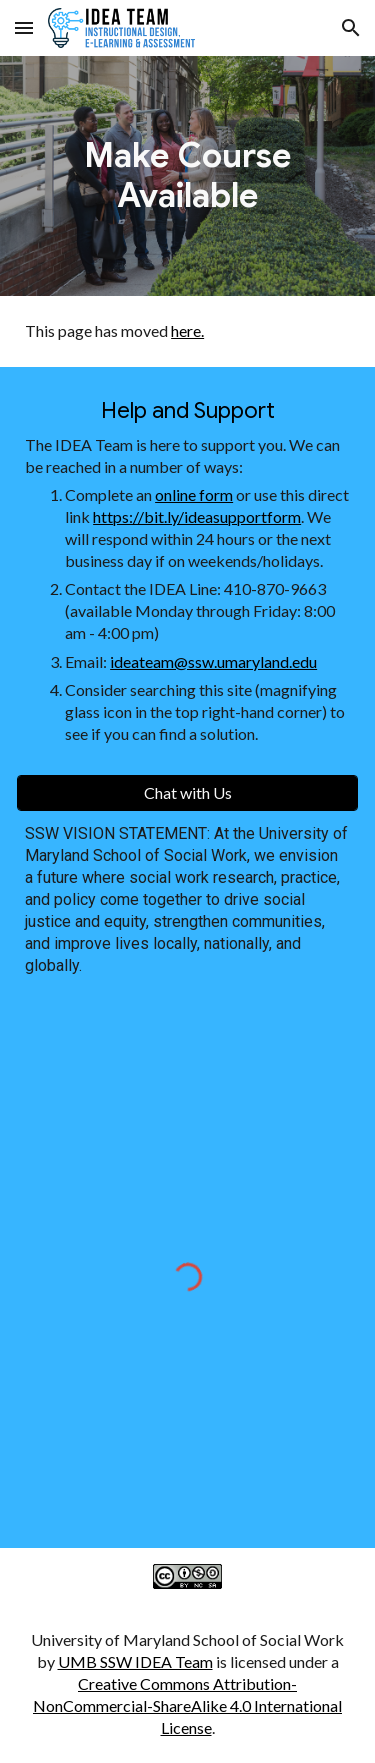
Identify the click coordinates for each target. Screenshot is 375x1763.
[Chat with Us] (187, 792)
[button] (24, 27)
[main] (187, 176)
